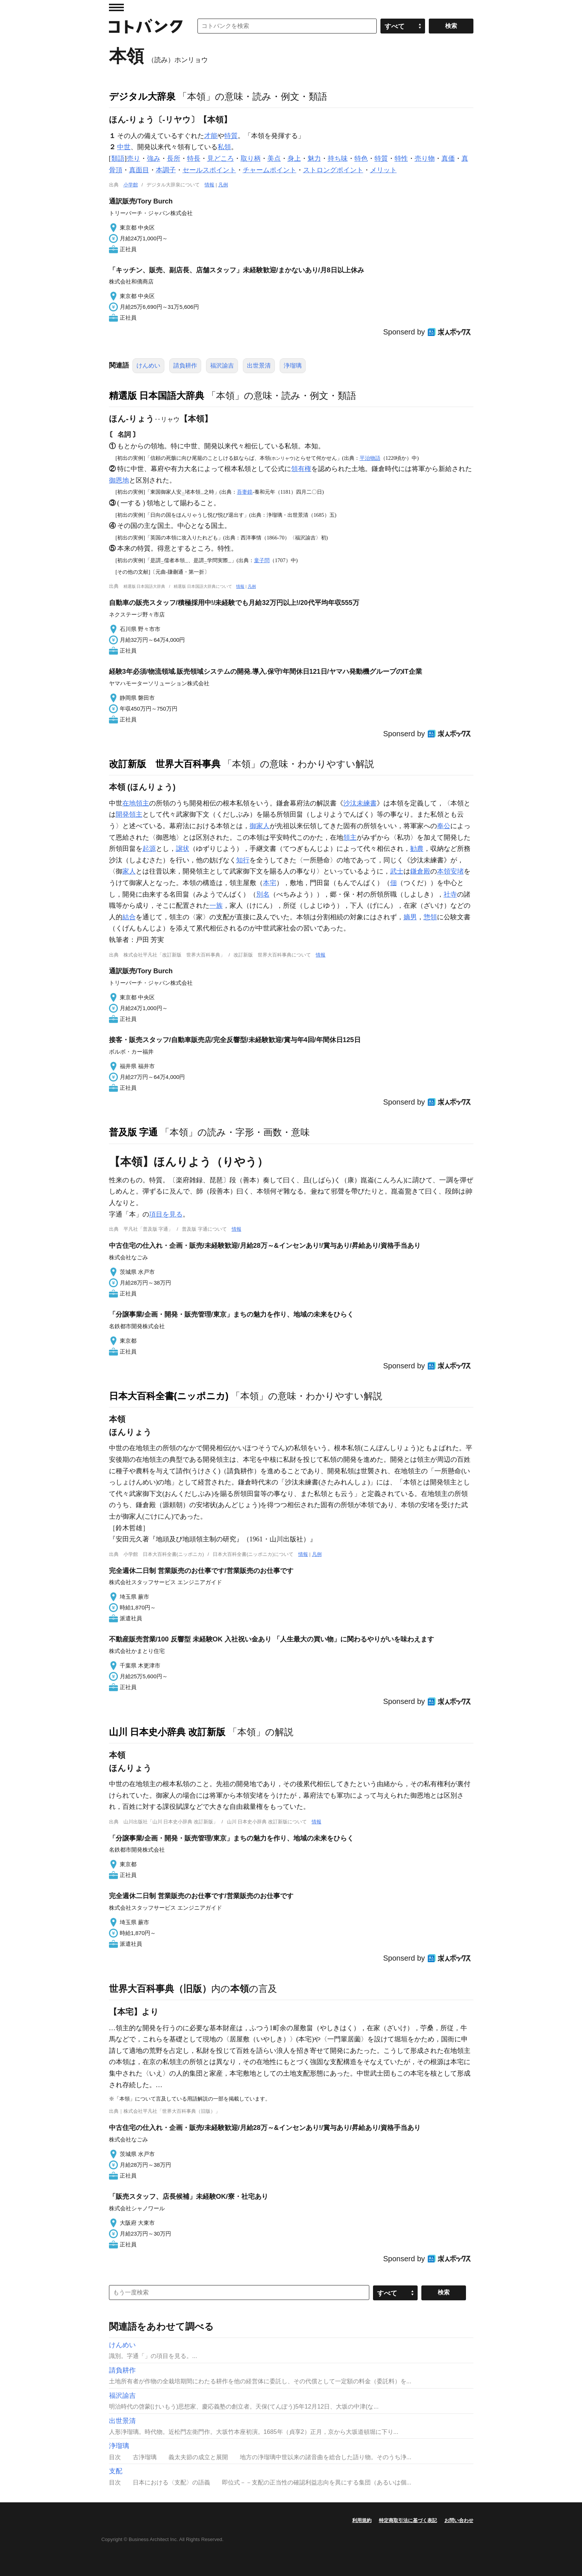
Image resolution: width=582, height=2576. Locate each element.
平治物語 (370, 458)
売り (133, 158)
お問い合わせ (458, 2520)
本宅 (269, 883)
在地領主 (135, 803)
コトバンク (146, 26)
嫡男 (410, 917)
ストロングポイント (333, 170)
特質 (231, 136)
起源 (149, 848)
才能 (211, 136)
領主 (350, 837)
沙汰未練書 (360, 803)
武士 (396, 871)
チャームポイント (269, 170)
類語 (118, 158)
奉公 (443, 826)
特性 (401, 158)
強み (153, 158)
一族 (216, 905)
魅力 (314, 158)
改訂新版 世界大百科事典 (165, 764)
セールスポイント (209, 170)
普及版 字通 (133, 1132)
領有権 (301, 468)
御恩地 (119, 480)
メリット (383, 170)
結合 (129, 917)
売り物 (425, 158)
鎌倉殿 (420, 871)
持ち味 (338, 158)
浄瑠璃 (293, 365)
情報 (209, 185)
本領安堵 (450, 871)
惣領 (430, 917)
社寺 (450, 894)
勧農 (417, 848)
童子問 (262, 560)
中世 (124, 147)
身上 (294, 158)
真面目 (139, 170)
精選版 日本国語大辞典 (157, 395)
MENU (116, 7)
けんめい (148, 365)
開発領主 (129, 814)
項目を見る (166, 1214)
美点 (274, 158)
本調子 (166, 170)
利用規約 (362, 2520)
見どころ (220, 158)
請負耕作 (185, 365)
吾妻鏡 (245, 492)
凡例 (223, 185)
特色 (361, 158)
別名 (263, 894)
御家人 (260, 826)
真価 (448, 158)
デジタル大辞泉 (142, 96)
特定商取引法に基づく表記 (408, 2520)
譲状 (182, 848)
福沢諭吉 (222, 365)
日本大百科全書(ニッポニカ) (169, 1396)
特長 (193, 158)
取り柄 (251, 158)
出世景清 (259, 365)
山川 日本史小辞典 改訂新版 (167, 1732)
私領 (224, 147)
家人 (129, 871)
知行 (243, 860)
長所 (173, 158)
